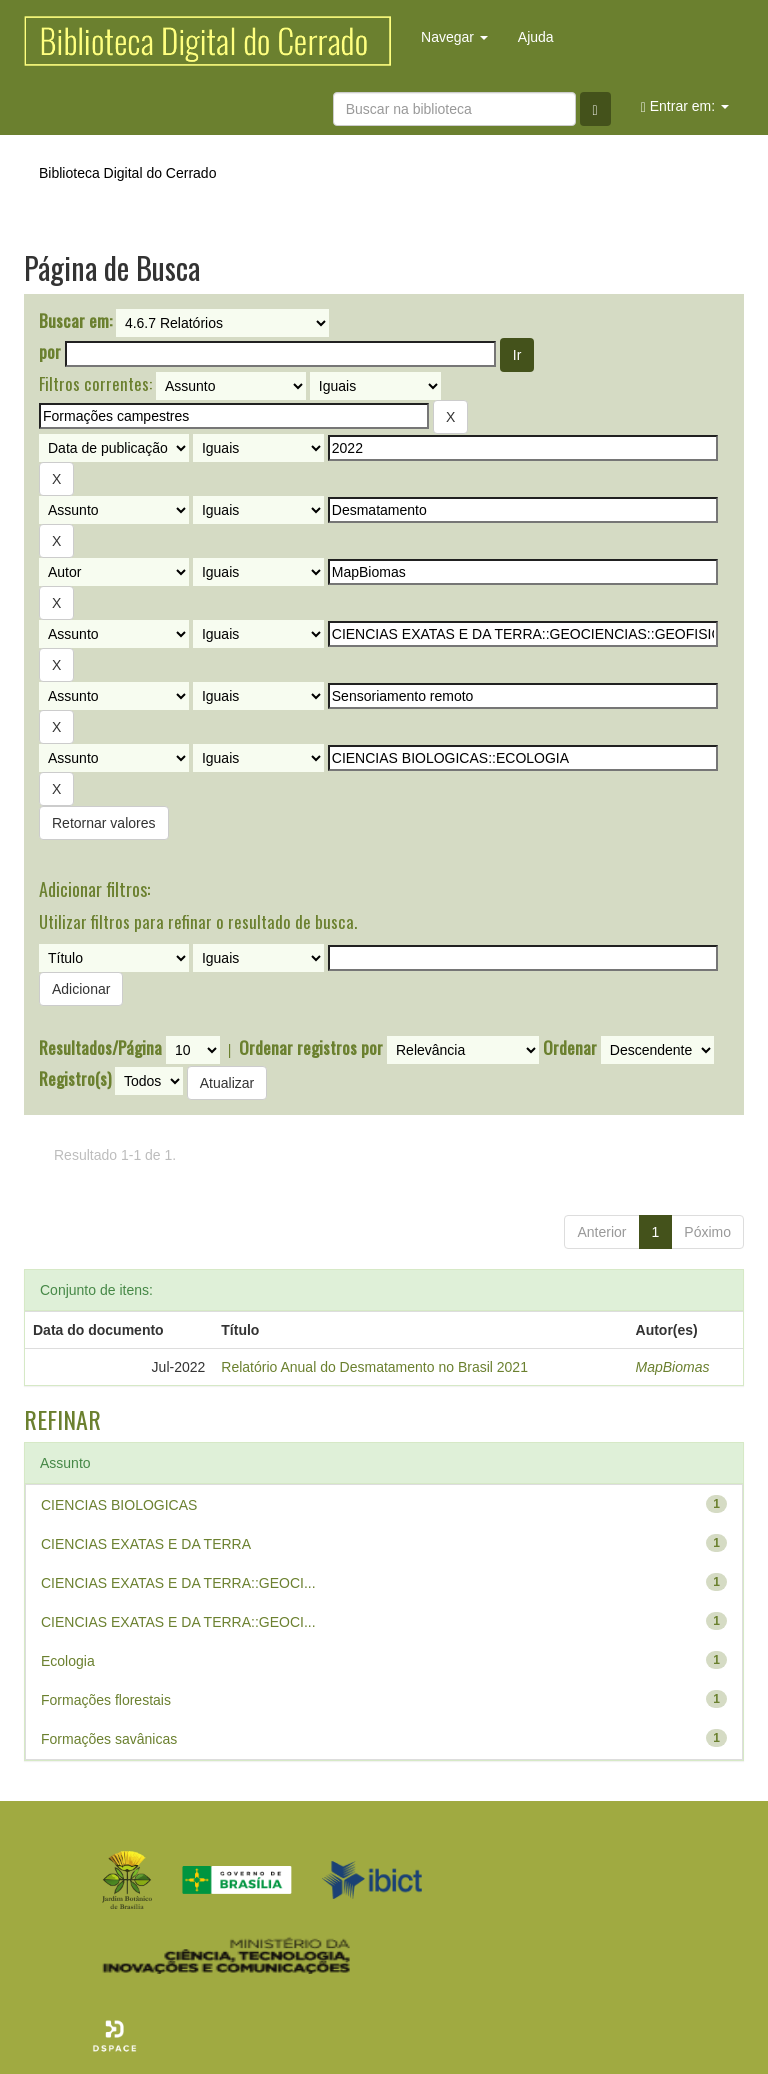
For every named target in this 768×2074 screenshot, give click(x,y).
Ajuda (536, 37)
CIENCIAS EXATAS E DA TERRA (146, 1544)
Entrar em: (685, 106)
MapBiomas (673, 1367)
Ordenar (570, 1048)
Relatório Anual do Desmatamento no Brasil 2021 (374, 1367)
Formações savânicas (109, 1739)
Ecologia (68, 1661)
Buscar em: (75, 321)
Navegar (454, 37)
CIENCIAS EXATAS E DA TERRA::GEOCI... (178, 1583)
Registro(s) (75, 1079)
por (50, 352)
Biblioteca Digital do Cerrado (127, 173)
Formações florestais (106, 1700)
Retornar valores (104, 823)
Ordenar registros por (311, 1048)
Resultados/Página (100, 1048)
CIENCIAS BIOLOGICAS (119, 1505)
